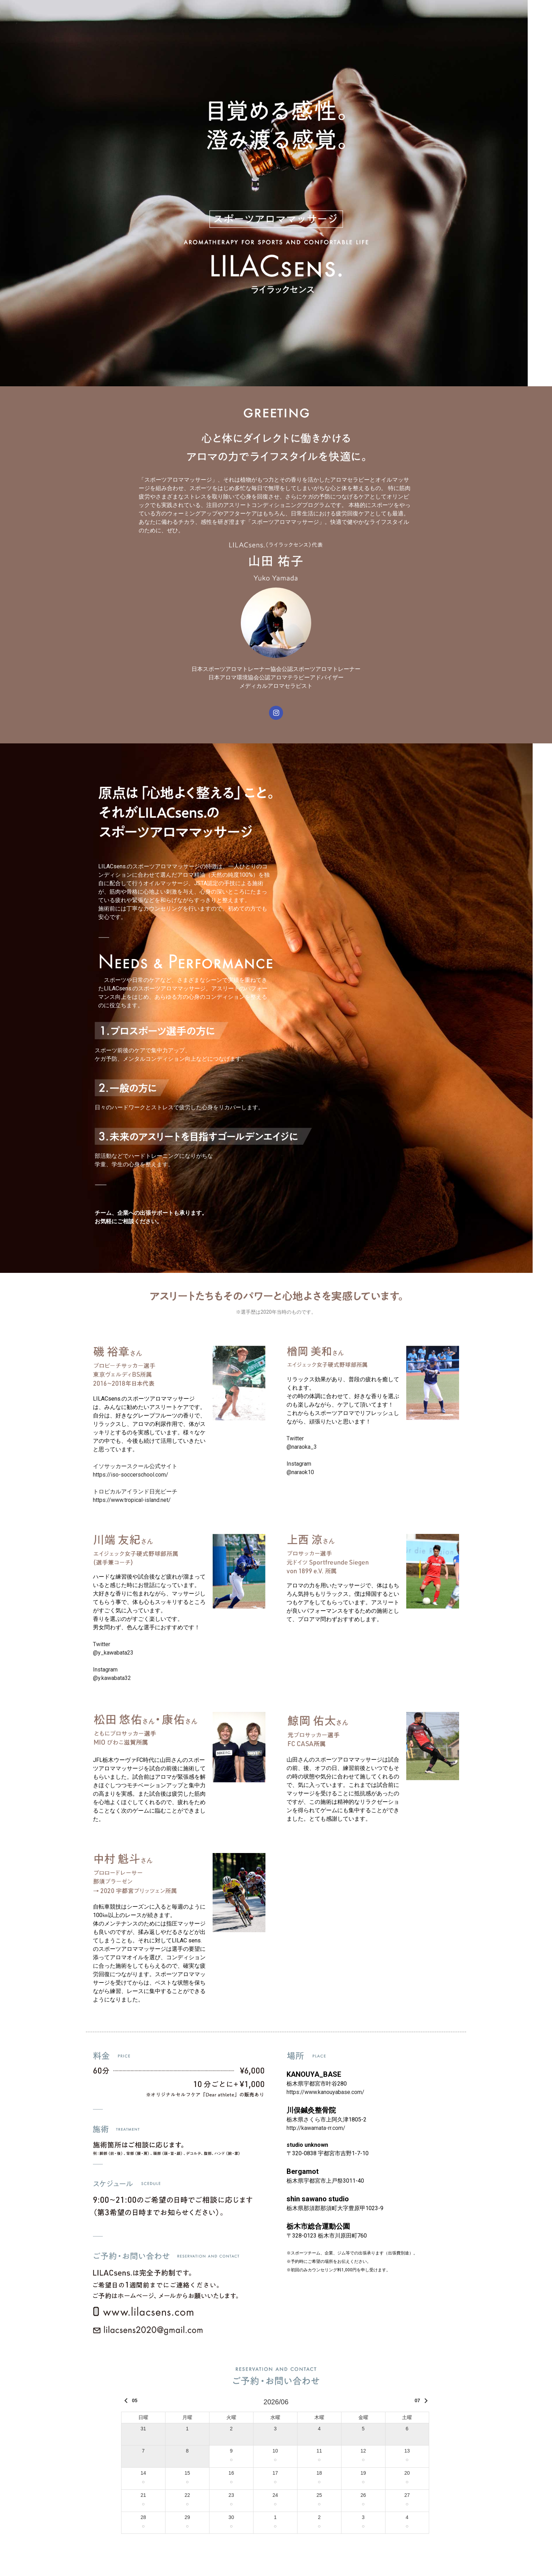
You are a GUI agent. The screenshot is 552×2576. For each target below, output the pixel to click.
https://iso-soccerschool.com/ (130, 1474)
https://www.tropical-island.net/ (132, 1500)
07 (423, 2401)
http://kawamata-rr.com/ (316, 2128)
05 (129, 2401)
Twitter (101, 1644)
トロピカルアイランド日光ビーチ (135, 1491)
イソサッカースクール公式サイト (138, 1466)
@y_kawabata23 (113, 1652)
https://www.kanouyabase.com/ (325, 2092)
